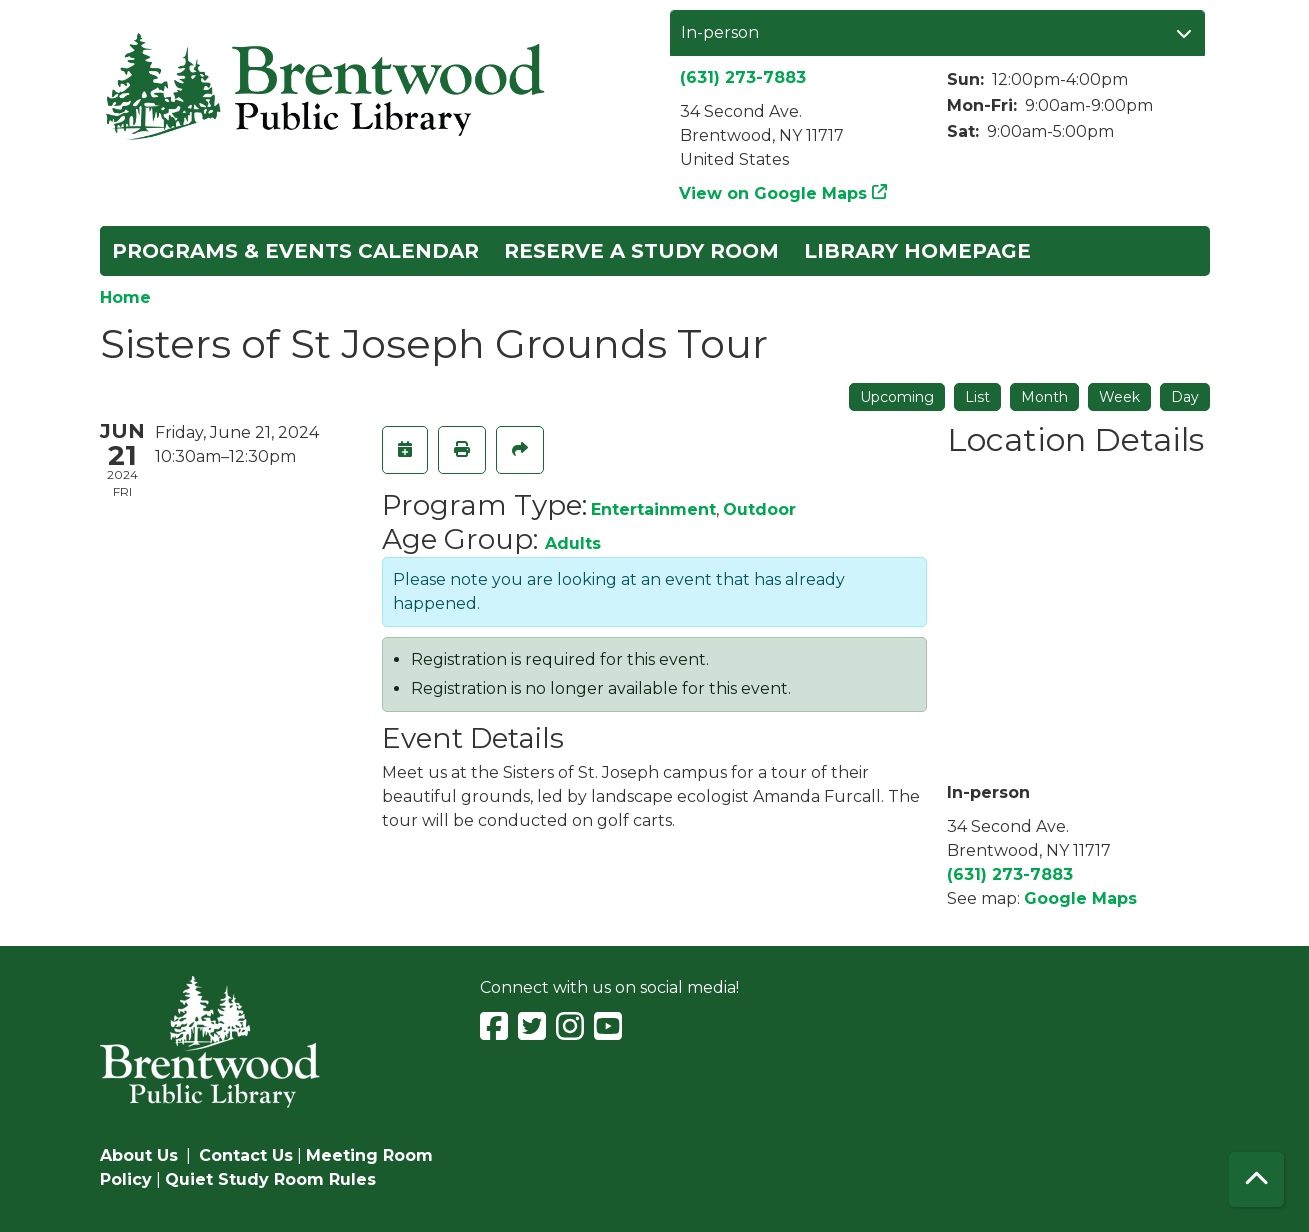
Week (1119, 397)
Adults (573, 543)
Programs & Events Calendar (295, 251)
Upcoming (897, 397)
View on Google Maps (773, 193)
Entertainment (653, 509)
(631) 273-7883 (743, 77)
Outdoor (759, 509)
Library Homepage (917, 251)
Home (125, 297)
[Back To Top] (1256, 1179)
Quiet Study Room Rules (270, 1179)
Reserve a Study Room (641, 251)
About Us (139, 1155)
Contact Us (246, 1155)
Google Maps (1080, 898)
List (977, 397)
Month (1044, 397)
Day (1185, 397)
